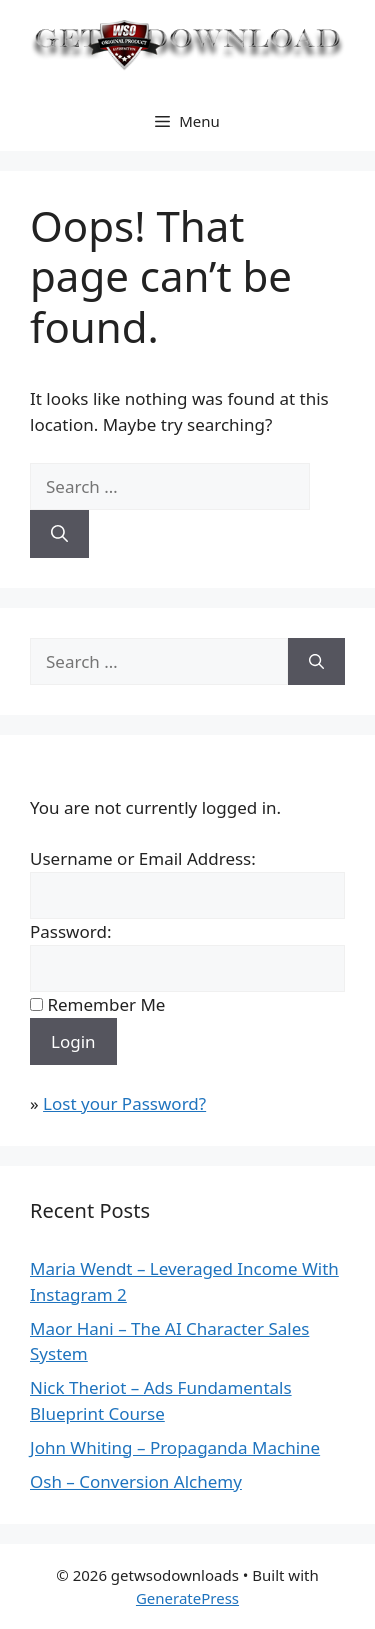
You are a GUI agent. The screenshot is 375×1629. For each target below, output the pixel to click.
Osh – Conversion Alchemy (136, 1481)
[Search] (59, 534)
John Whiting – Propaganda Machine (175, 1447)
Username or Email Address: (143, 858)
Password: (70, 931)
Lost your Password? (124, 1103)
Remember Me (106, 1004)
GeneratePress (187, 1598)
